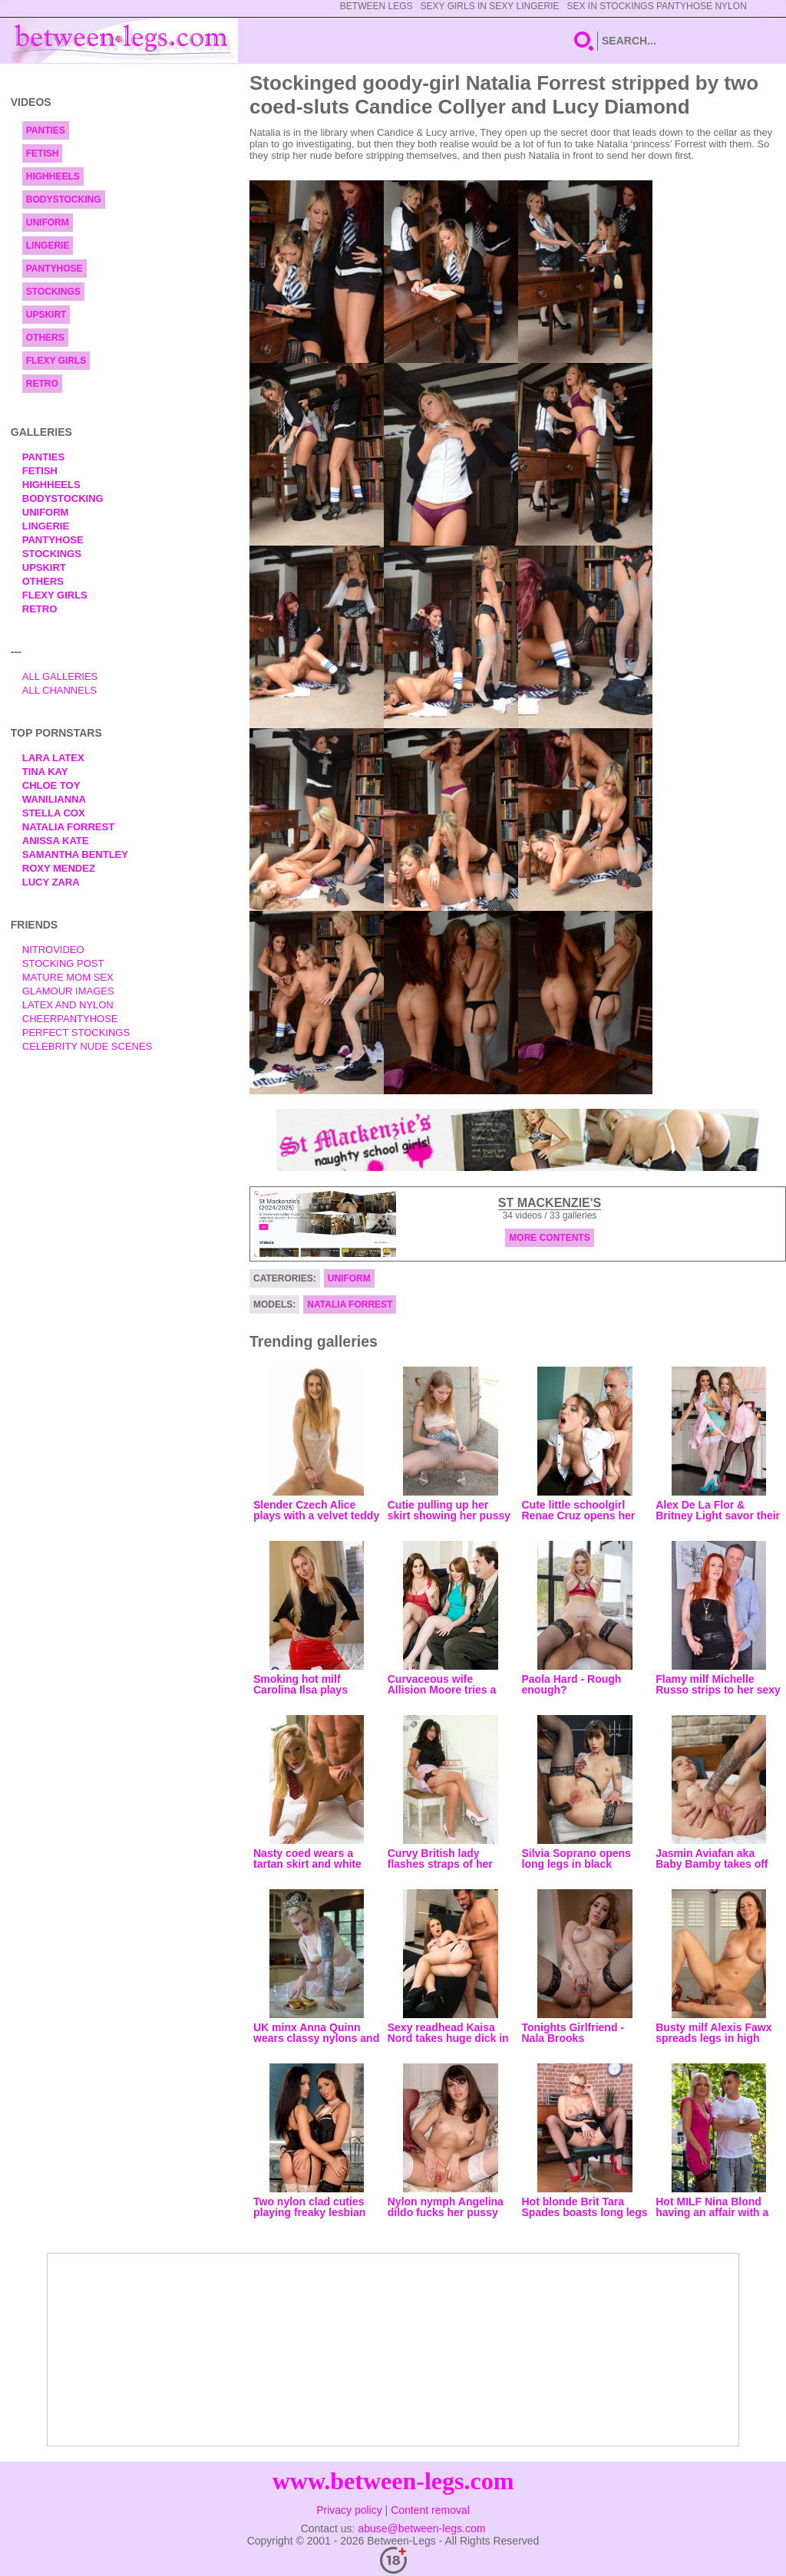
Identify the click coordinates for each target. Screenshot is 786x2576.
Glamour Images (68, 991)
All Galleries (60, 676)
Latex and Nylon (68, 1005)
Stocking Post (63, 963)
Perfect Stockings (76, 1032)
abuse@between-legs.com (421, 2528)
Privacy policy (349, 2510)
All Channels (59, 690)
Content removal (430, 2510)
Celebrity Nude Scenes (87, 1046)
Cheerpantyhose (70, 1018)
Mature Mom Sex (68, 977)
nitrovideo (53, 949)
